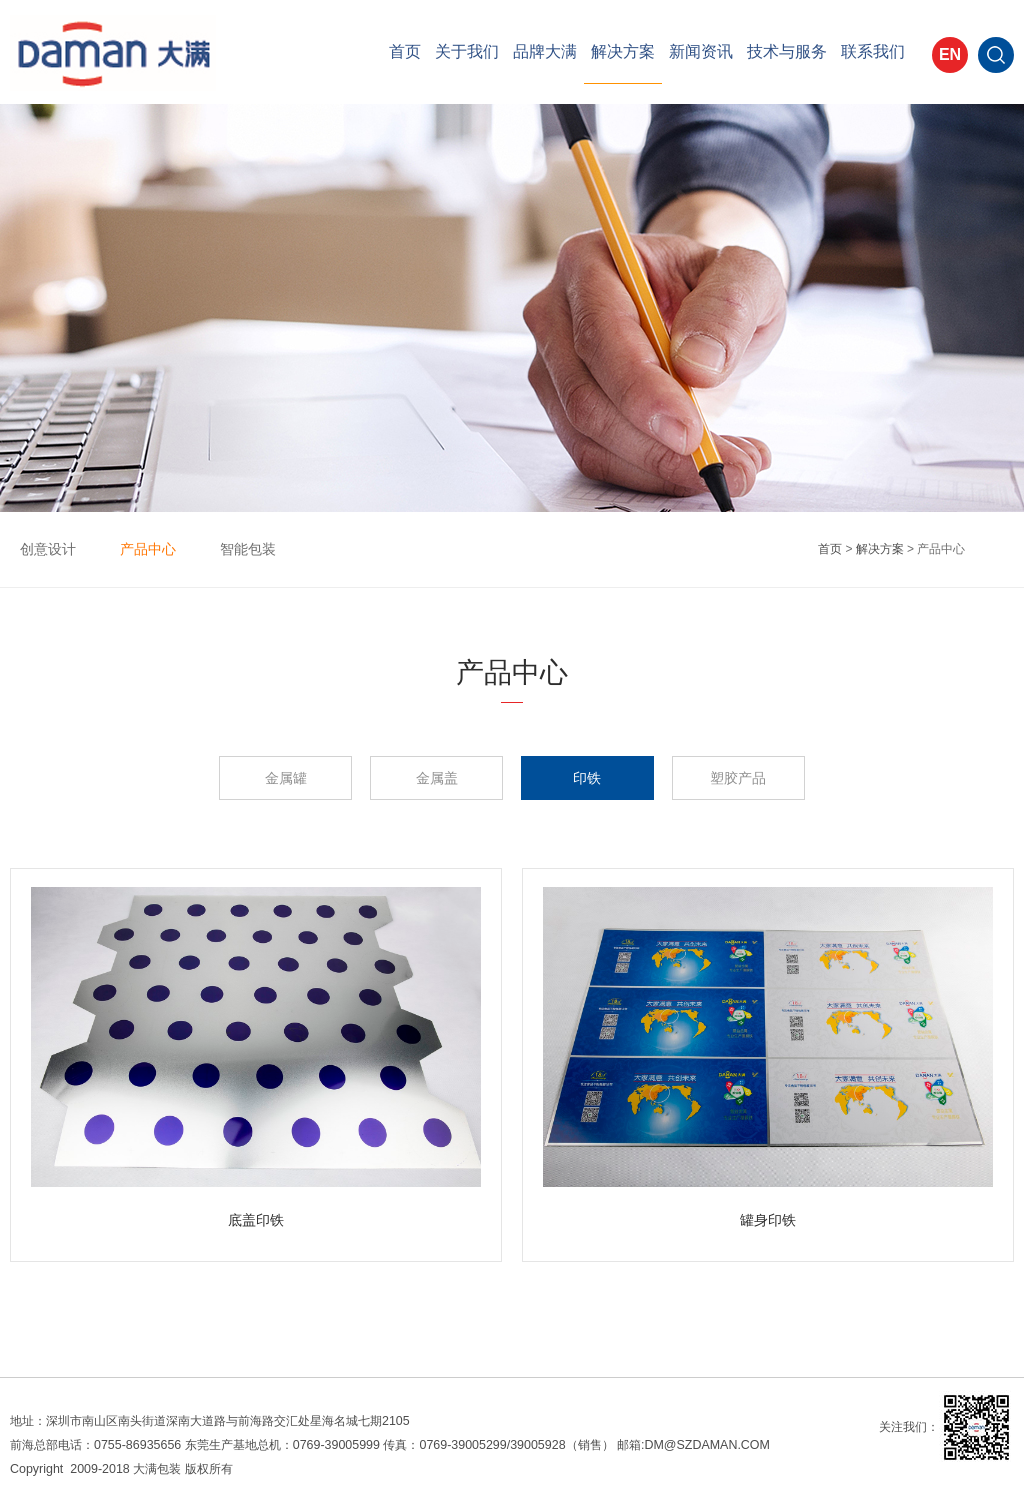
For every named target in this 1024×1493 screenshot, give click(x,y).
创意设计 (48, 549)
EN (950, 54)
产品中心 (148, 549)
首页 (405, 51)
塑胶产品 (738, 778)
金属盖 (437, 778)
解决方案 (623, 51)
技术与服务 (787, 51)
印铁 (587, 778)
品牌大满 (545, 51)
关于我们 (467, 51)
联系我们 (873, 51)
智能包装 (248, 549)
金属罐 (286, 778)
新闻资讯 (701, 51)
